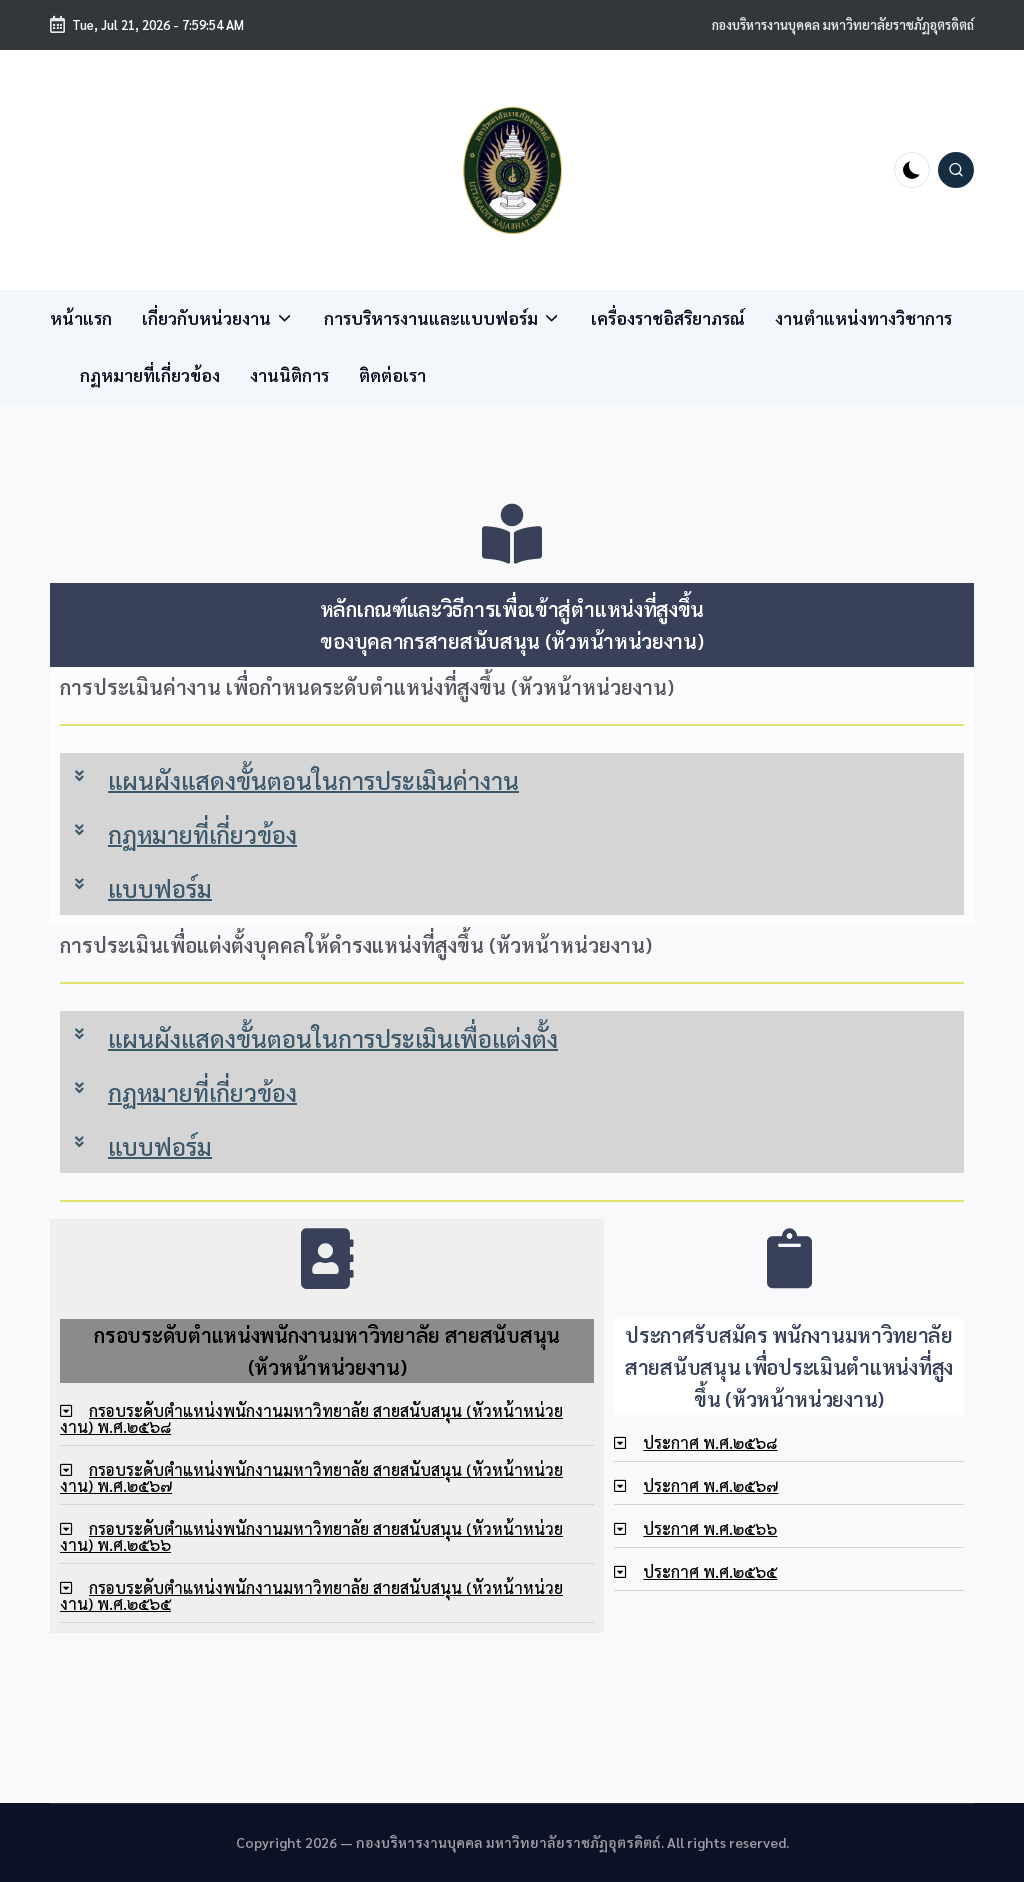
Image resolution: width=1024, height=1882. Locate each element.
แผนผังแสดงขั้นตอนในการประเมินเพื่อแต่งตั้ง (333, 1038)
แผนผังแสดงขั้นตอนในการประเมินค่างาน (313, 780)
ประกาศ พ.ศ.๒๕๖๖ (710, 1528)
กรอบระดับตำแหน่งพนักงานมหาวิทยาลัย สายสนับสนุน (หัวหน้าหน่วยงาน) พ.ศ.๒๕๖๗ (311, 1477)
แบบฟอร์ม (160, 888)
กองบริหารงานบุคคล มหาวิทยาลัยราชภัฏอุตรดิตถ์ (843, 24)
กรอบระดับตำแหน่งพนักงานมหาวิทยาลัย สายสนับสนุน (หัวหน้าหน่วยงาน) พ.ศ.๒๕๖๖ (311, 1536)
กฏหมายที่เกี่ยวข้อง (202, 834)
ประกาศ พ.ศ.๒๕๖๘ (710, 1442)
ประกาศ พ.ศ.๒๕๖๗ (710, 1485)
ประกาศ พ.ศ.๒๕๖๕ (710, 1571)
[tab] (512, 780)
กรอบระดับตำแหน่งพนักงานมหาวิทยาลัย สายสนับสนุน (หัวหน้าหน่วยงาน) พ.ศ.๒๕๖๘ (311, 1418)
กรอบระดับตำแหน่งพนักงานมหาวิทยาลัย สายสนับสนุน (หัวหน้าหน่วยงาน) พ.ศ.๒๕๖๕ (311, 1595)
